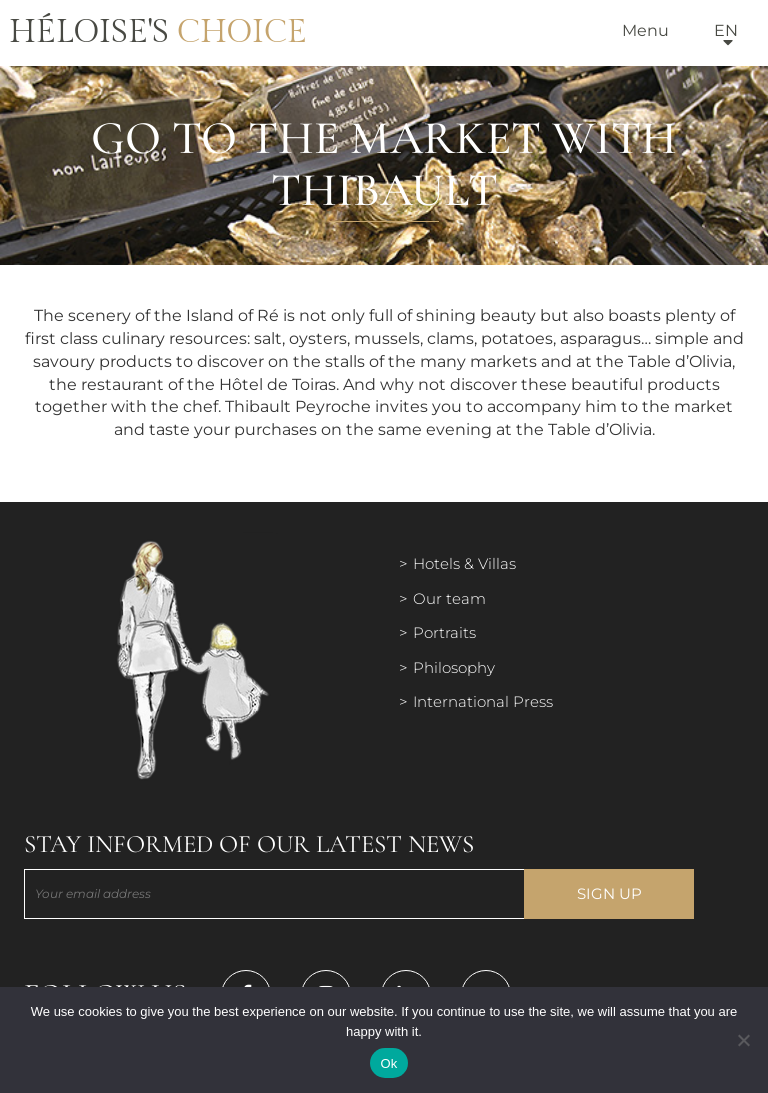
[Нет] (743, 1040)
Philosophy (454, 667)
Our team (449, 598)
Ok (388, 1063)
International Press (483, 701)
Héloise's (158, 32)
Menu (645, 30)
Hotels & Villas (464, 563)
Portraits (444, 632)
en (726, 30)
